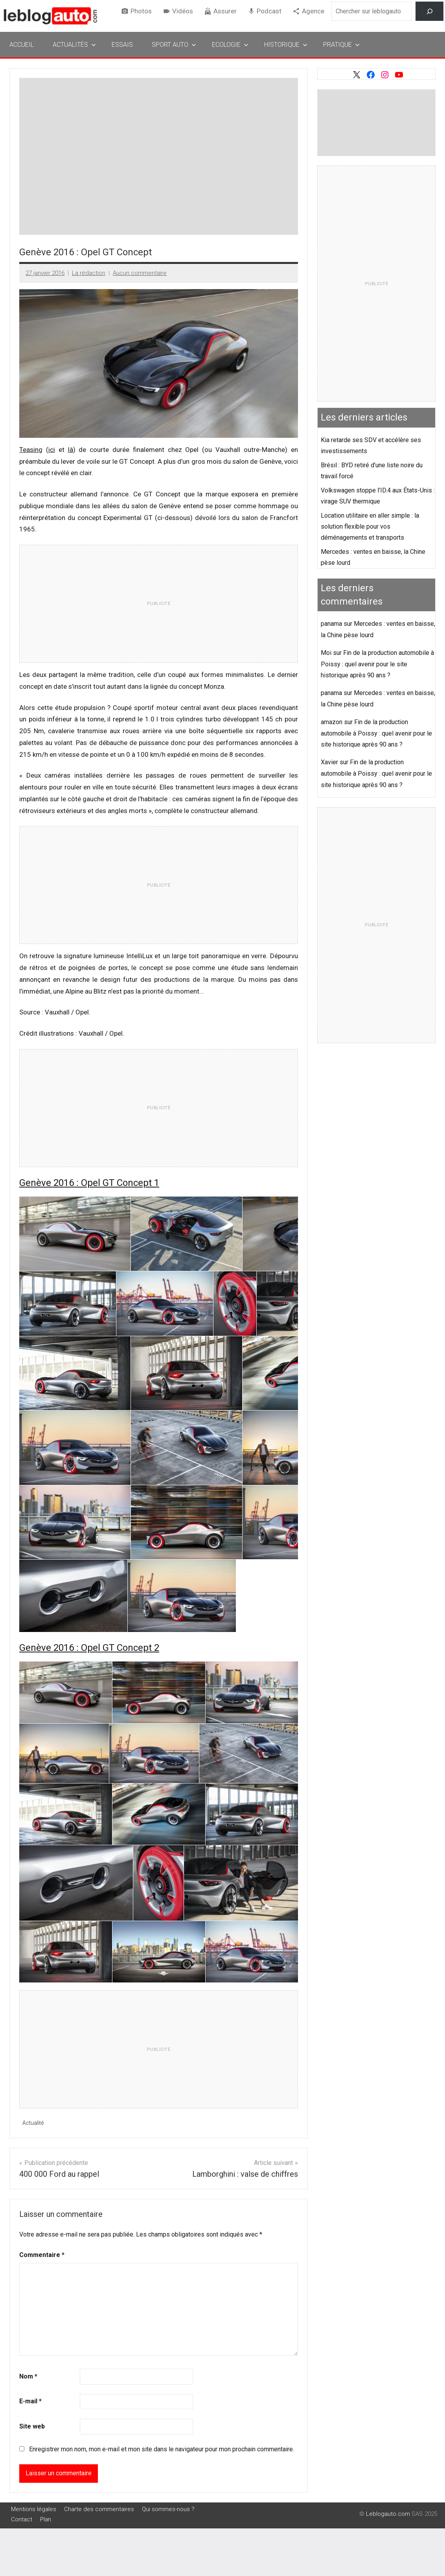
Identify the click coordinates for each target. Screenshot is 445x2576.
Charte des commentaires (99, 2509)
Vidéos (182, 11)
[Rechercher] (429, 11)
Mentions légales (33, 2509)
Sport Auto (174, 44)
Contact (21, 2519)
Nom (28, 2376)
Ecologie (230, 44)
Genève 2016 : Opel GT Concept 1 (89, 1182)
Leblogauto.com (388, 2514)
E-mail (30, 2401)
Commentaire (41, 2255)
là (70, 450)
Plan (45, 2519)
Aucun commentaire (140, 273)
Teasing (30, 450)
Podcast (269, 11)
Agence (313, 11)
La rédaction (88, 273)
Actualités (74, 44)
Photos (141, 11)
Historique (285, 44)
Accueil (21, 44)
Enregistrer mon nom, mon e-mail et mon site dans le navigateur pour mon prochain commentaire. (161, 2449)
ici (51, 450)
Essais (122, 44)
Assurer (225, 11)
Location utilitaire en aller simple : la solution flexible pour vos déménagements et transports (370, 526)
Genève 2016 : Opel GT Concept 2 (89, 1647)
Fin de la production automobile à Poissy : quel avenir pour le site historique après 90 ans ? (377, 664)
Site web (32, 2426)
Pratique (341, 44)
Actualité (34, 2122)
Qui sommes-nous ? (168, 2509)
